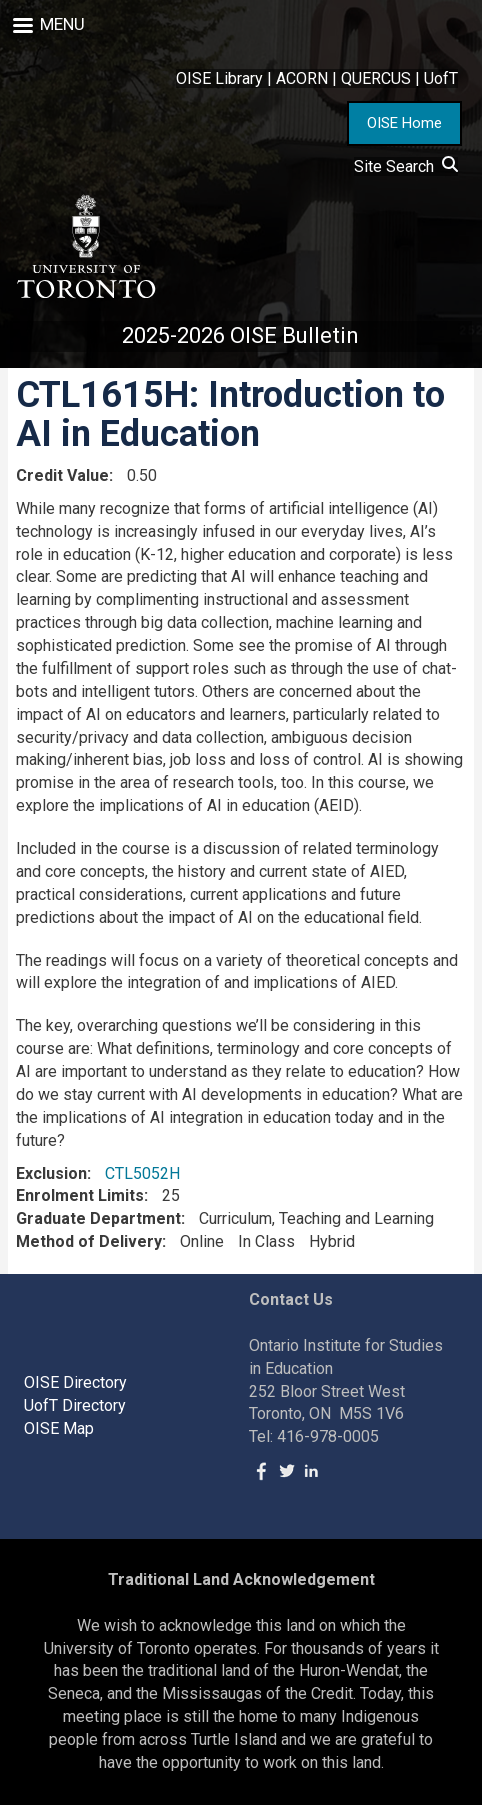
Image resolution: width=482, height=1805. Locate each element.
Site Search (406, 166)
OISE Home (404, 123)
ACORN (302, 78)
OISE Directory (75, 1382)
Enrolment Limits (80, 1195)
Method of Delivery (89, 1241)
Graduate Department (98, 1218)
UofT (441, 78)
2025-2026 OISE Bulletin (240, 335)
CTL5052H (142, 1173)
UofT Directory (75, 1405)
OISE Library (219, 78)
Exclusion (51, 1173)
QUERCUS (376, 78)
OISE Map (59, 1428)
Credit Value (62, 475)
